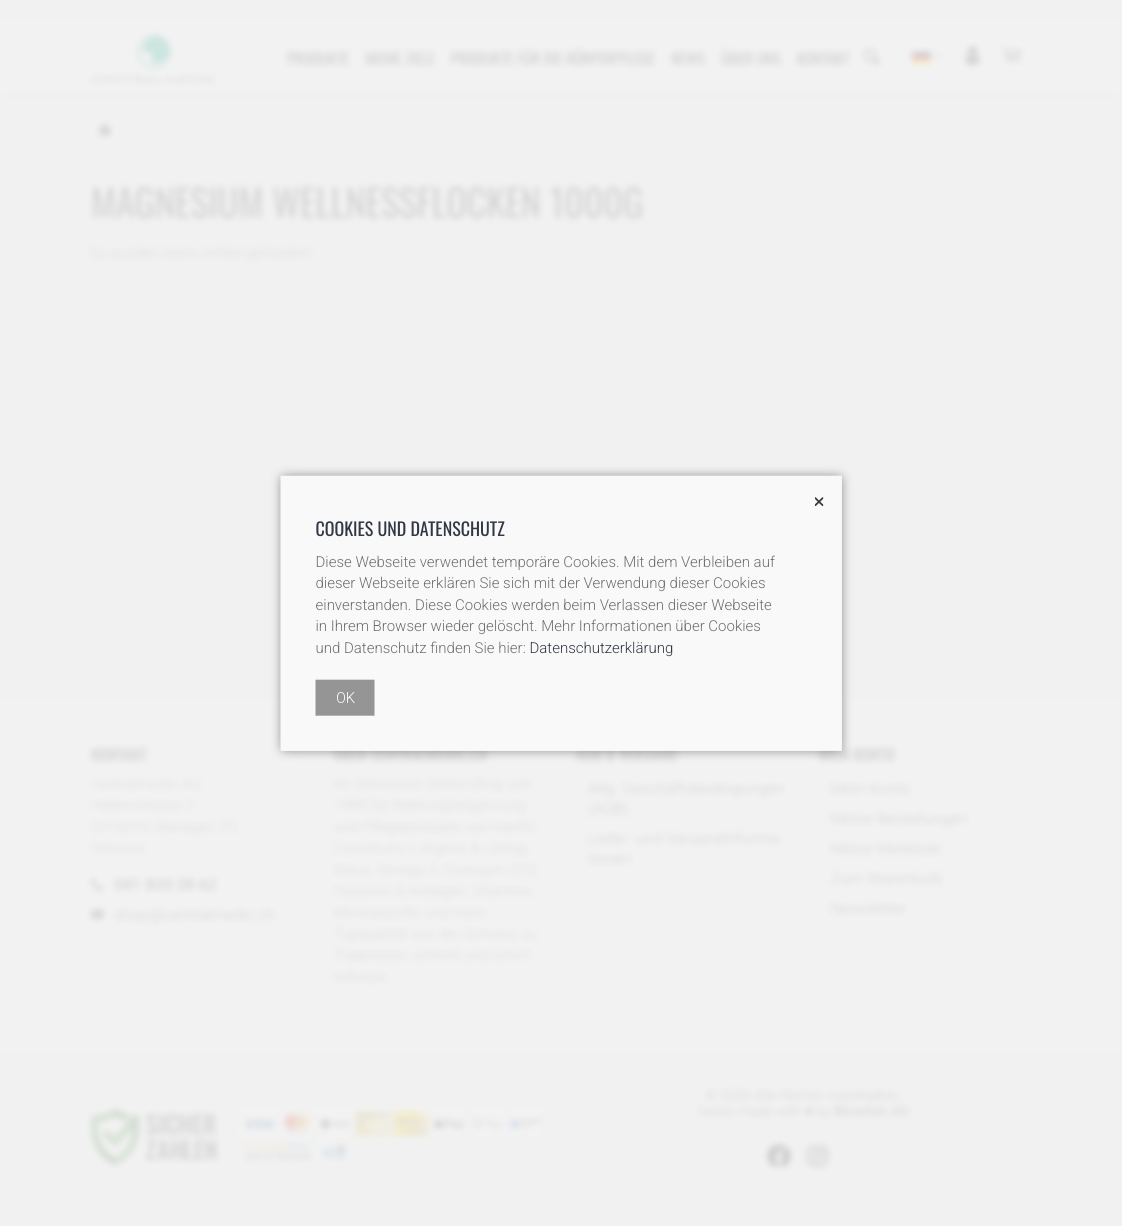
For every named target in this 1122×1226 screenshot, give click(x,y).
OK (345, 697)
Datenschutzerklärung (601, 647)
